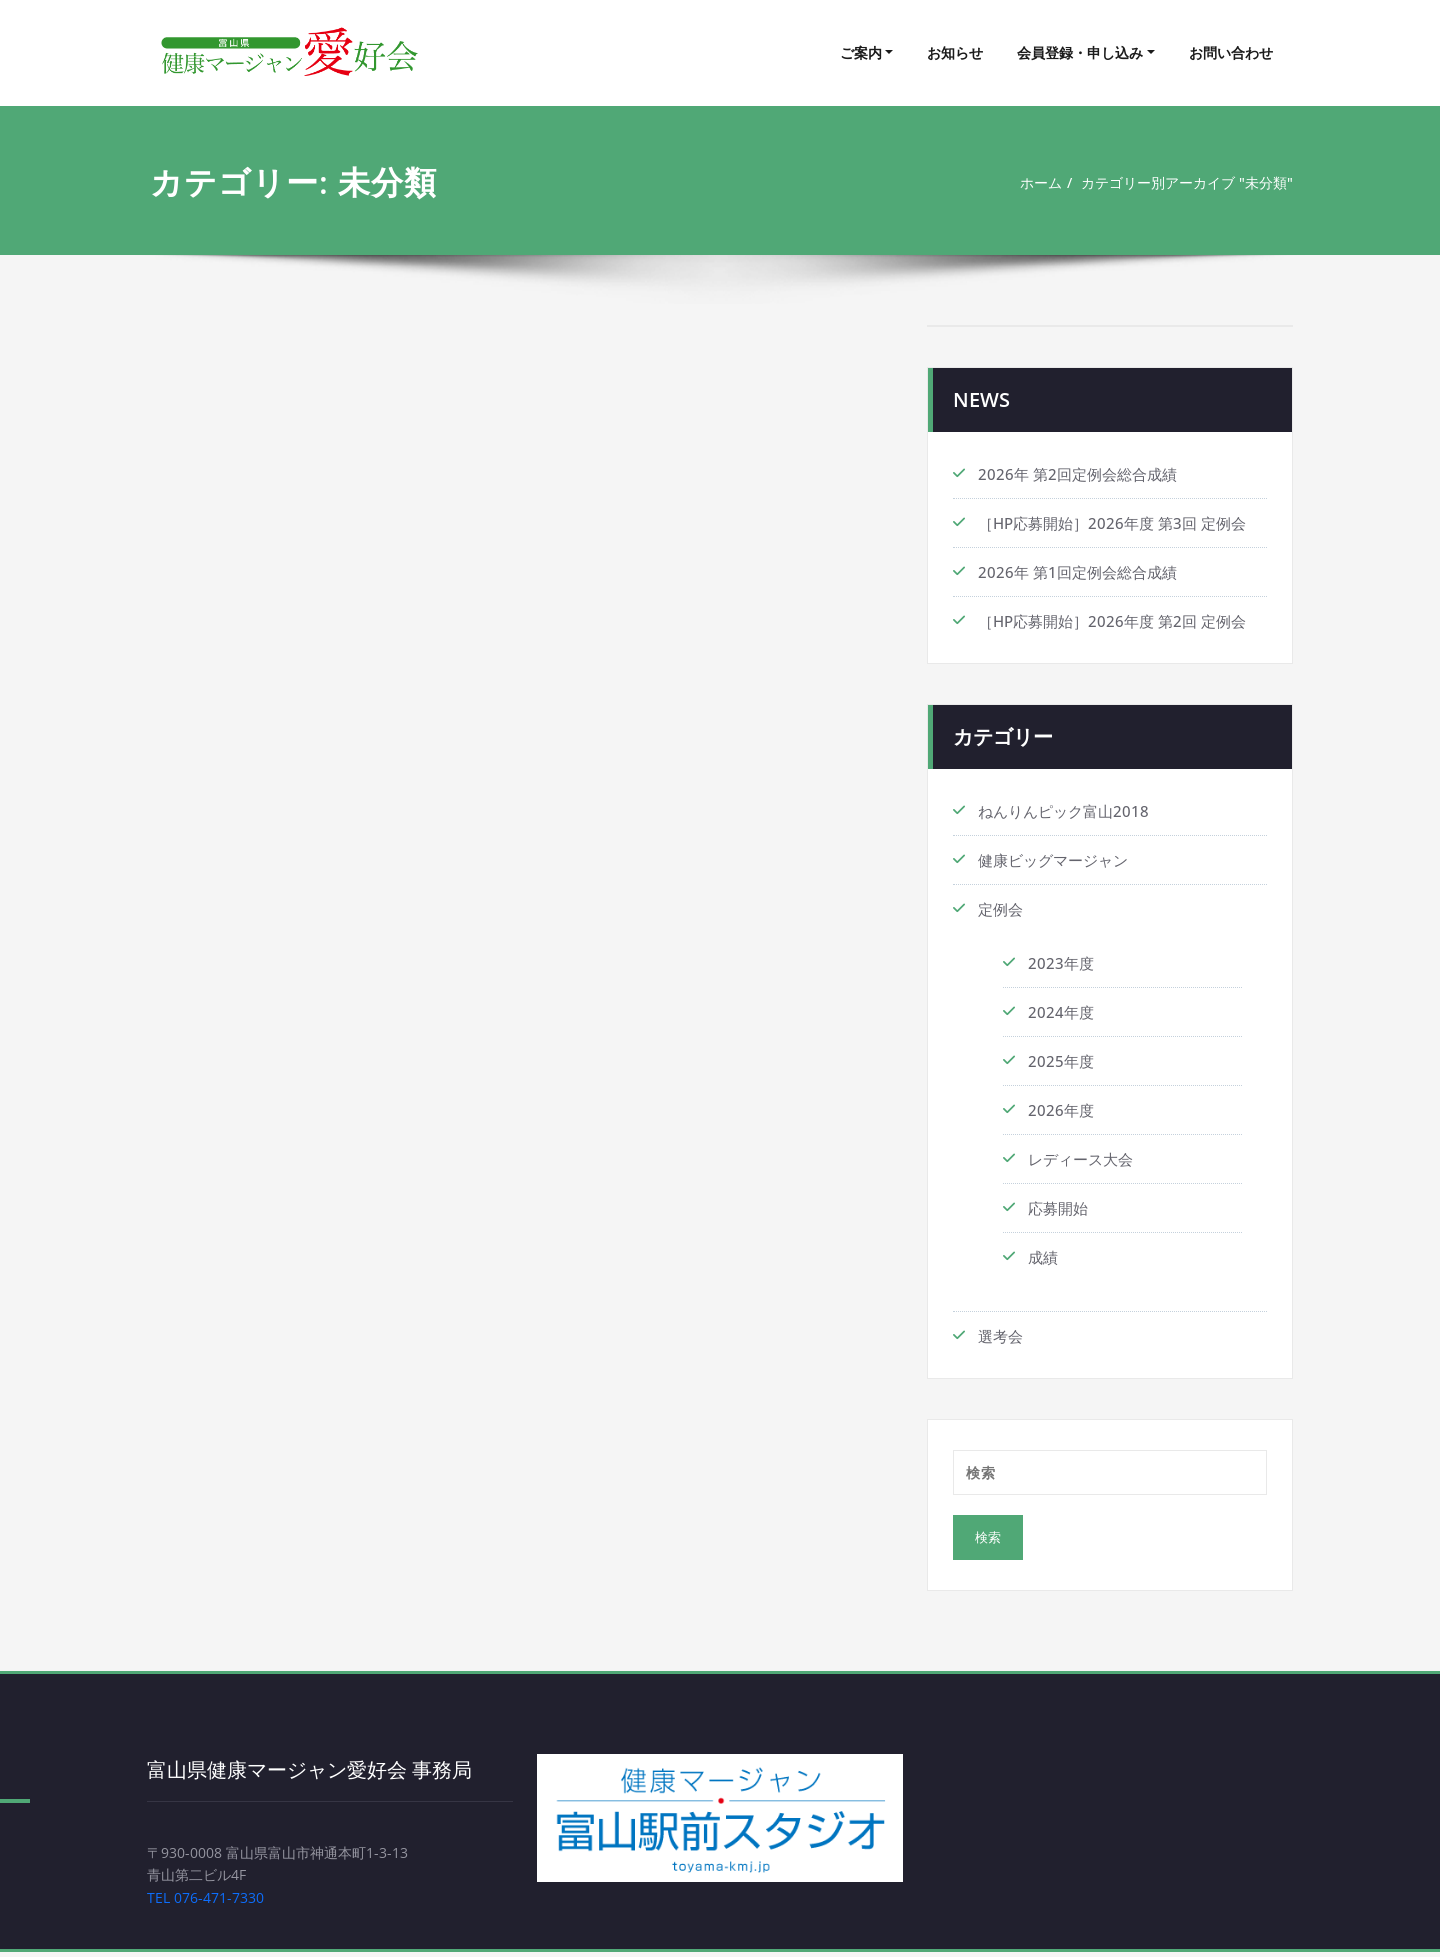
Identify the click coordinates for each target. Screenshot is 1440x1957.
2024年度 (1061, 1012)
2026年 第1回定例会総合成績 (1077, 572)
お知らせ (955, 52)
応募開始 (1058, 1208)
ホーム (1024, 183)
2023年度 (1061, 963)
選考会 (1000, 1336)
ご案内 (861, 52)
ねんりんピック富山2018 (1063, 811)
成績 (1043, 1257)
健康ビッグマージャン (1053, 860)
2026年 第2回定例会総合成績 (1077, 474)
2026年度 (1061, 1110)
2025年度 (1061, 1061)
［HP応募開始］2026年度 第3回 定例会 (1112, 523)
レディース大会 (1080, 1159)
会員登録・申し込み (1080, 52)
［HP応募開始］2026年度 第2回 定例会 (1112, 621)
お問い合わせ (1231, 52)
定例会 (1000, 909)
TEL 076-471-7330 (211, 1902)
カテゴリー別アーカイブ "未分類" (1180, 183)
